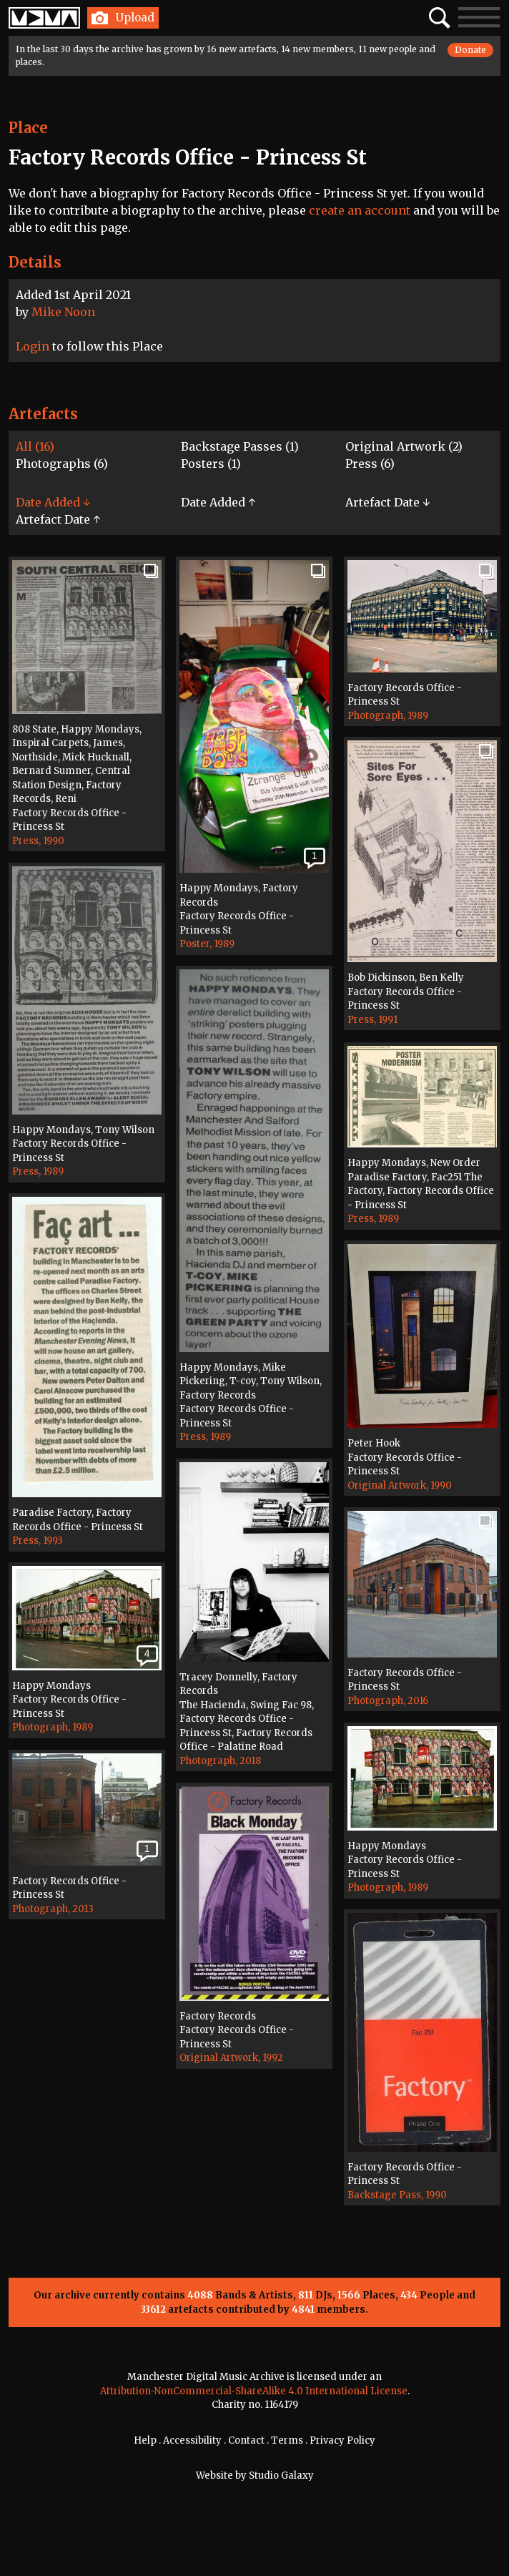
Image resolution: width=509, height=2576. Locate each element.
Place (28, 128)
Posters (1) (211, 463)
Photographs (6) (62, 463)
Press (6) (370, 463)
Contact (246, 2440)
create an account (359, 210)
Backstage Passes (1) (240, 446)
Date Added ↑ (218, 502)
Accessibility (192, 2440)
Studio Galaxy (281, 2475)
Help (145, 2440)
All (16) (35, 446)
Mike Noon (63, 312)
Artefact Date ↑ (58, 519)
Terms (287, 2440)
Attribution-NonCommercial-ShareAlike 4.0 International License (253, 2391)
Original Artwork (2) (404, 446)
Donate (470, 49)
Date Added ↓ (53, 502)
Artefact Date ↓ (387, 502)
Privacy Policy (342, 2440)
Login (32, 346)
